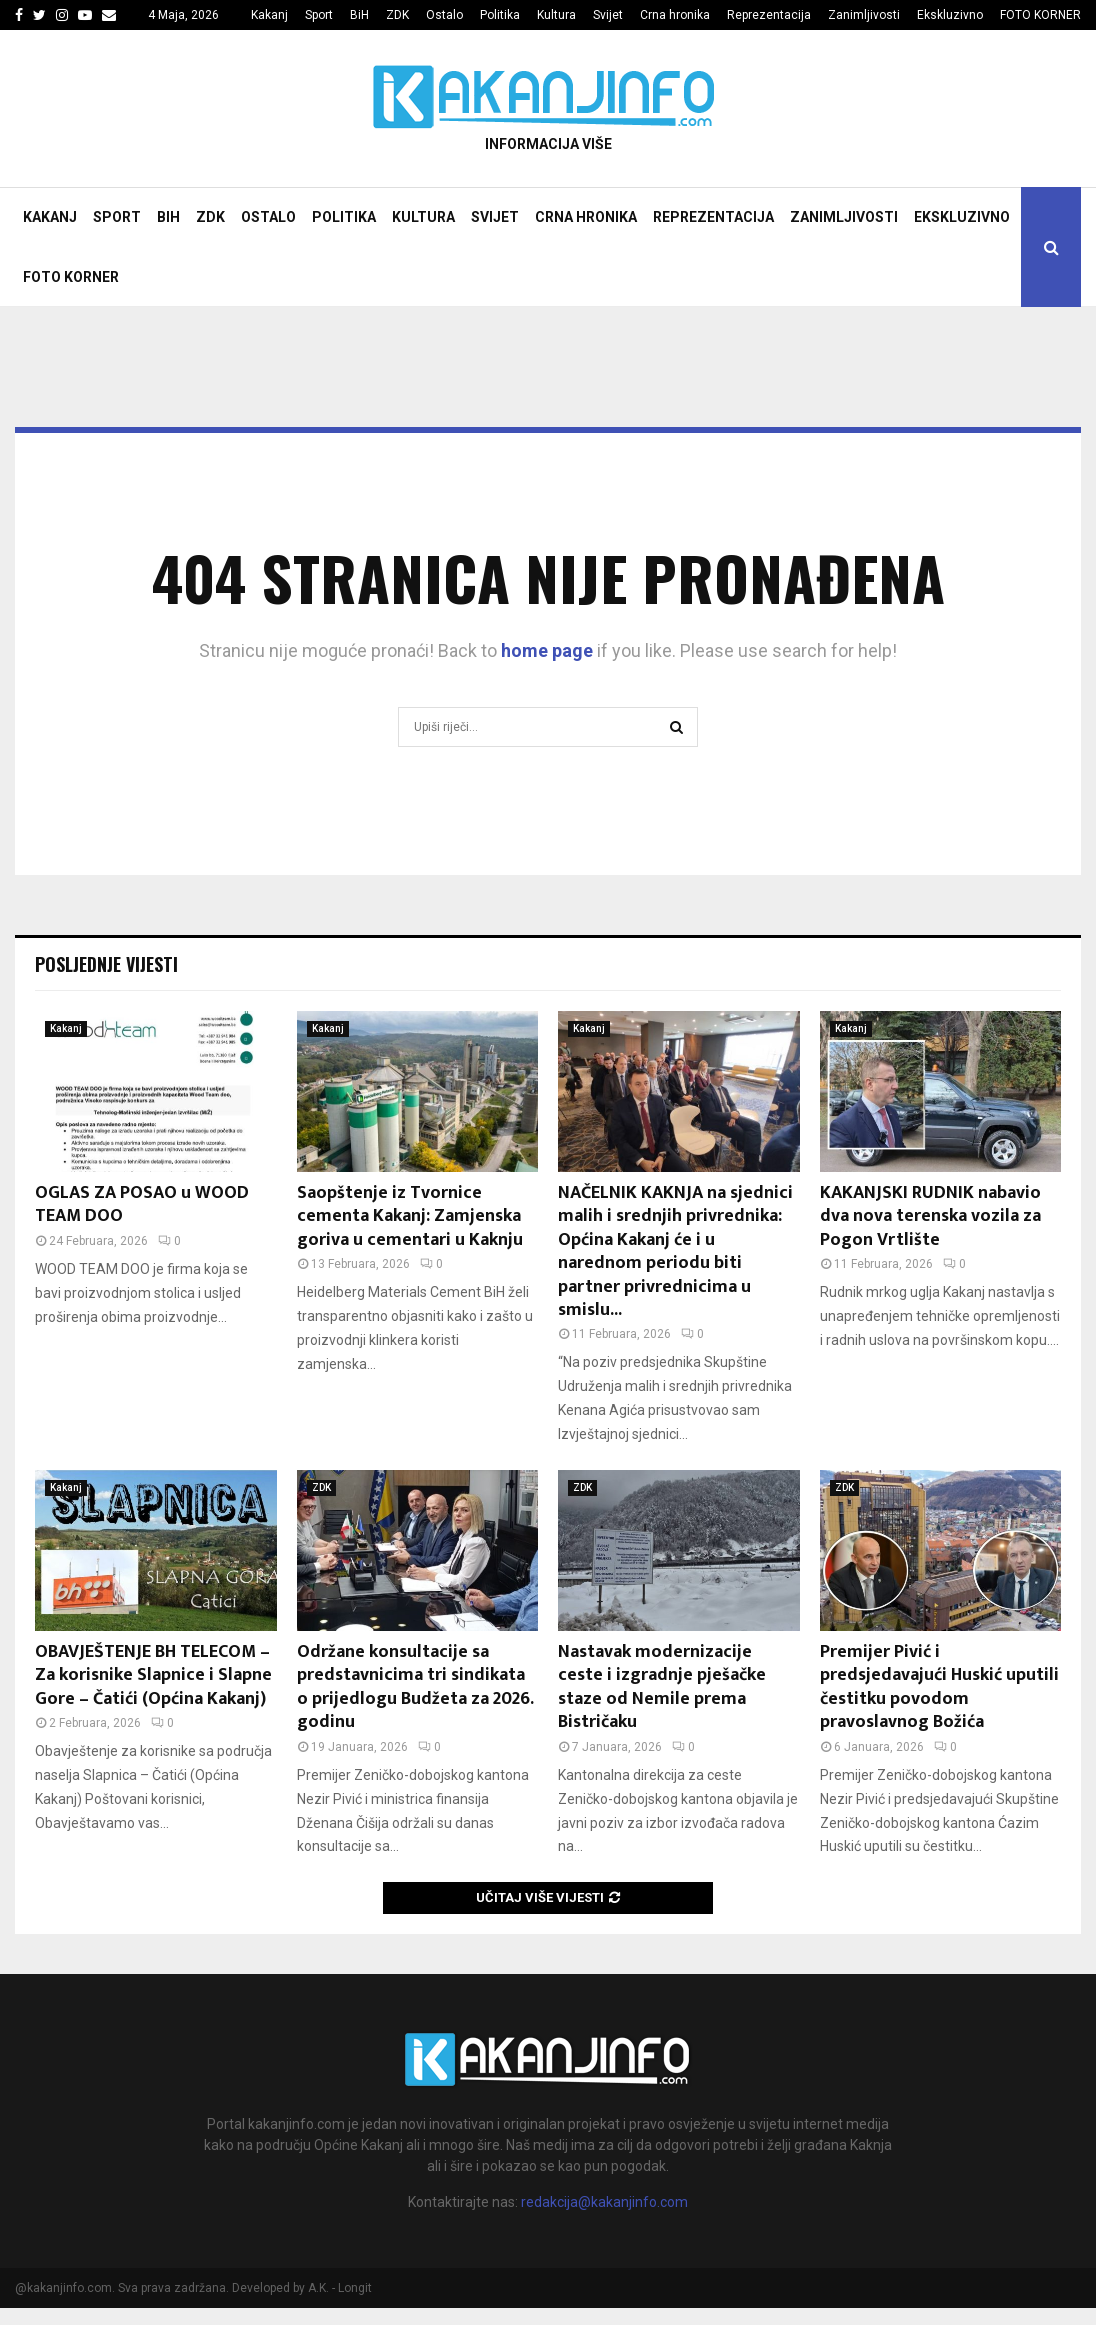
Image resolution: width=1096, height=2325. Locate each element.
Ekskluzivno (950, 15)
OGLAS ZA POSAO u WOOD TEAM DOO (142, 1204)
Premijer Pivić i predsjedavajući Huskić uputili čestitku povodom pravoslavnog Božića (939, 1687)
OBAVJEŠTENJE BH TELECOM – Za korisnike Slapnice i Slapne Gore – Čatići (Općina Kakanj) (153, 1675)
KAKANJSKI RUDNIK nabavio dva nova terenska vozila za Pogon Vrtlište (930, 1216)
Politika (500, 15)
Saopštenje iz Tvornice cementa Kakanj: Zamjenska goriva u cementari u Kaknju (410, 1216)
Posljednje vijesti (106, 964)
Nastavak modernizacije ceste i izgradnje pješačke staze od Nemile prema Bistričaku (662, 1687)
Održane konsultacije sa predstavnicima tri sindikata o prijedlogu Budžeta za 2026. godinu (415, 1687)
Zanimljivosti (864, 15)
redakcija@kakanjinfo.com (604, 2202)
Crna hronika (675, 15)
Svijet (608, 15)
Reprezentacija (769, 15)
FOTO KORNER (1040, 15)
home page (547, 650)
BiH (359, 15)
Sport (319, 15)
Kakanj (269, 15)
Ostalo (444, 15)
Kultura (556, 15)
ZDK (397, 15)
